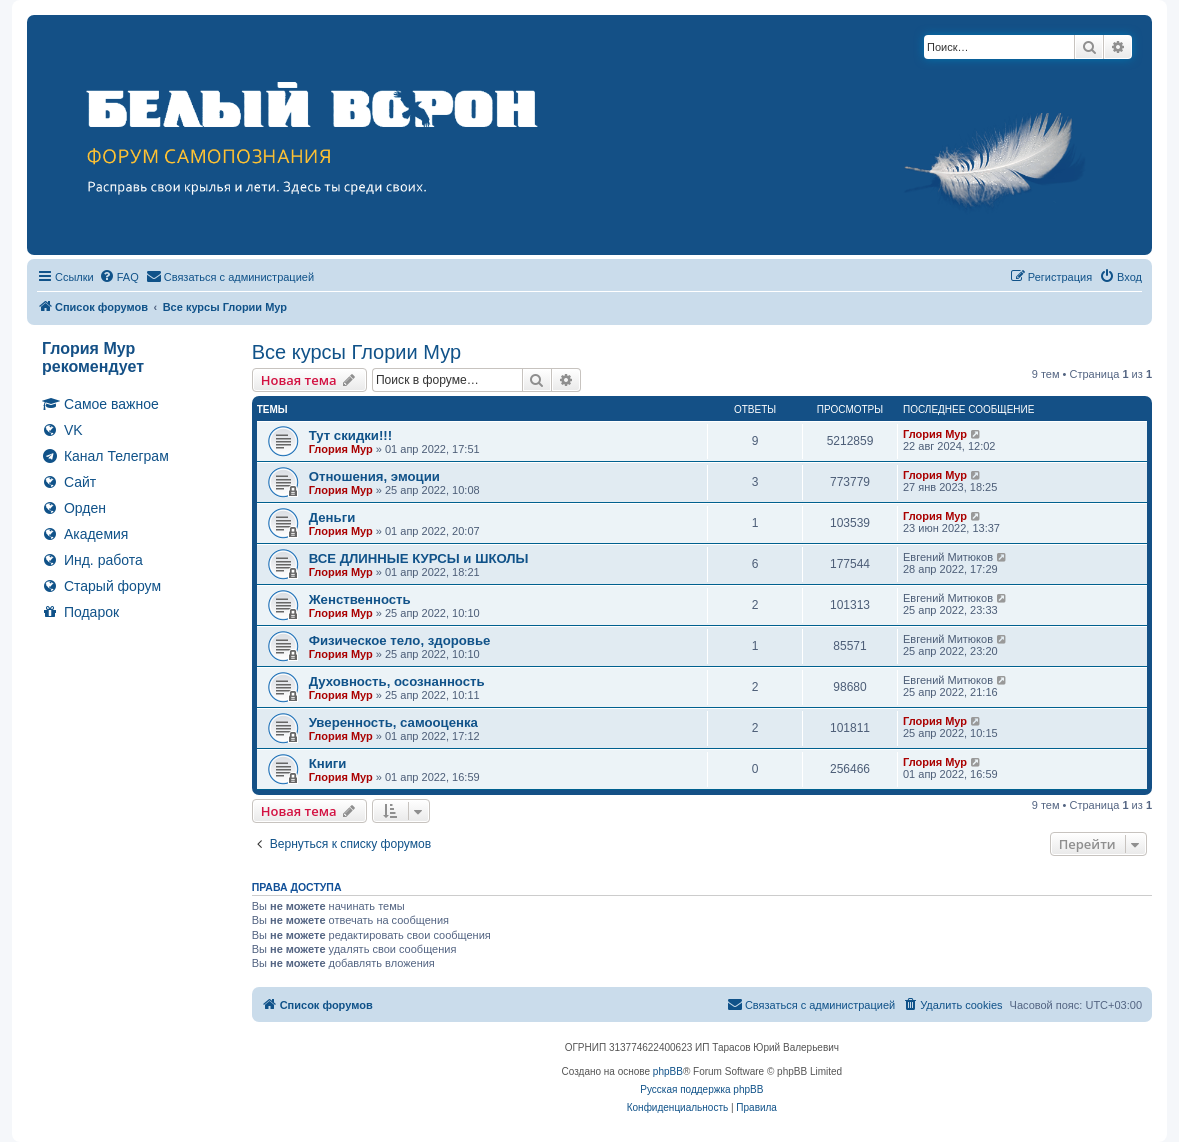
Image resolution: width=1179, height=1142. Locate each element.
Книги (328, 763)
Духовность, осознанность (397, 681)
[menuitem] (119, 277)
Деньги (332, 517)
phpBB (668, 1071)
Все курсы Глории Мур (356, 352)
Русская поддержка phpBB (701, 1089)
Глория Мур (341, 449)
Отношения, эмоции (374, 476)
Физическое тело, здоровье (400, 640)
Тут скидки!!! (350, 435)
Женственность (360, 599)
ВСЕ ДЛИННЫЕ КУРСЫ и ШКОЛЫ (419, 558)
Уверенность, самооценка (393, 722)
